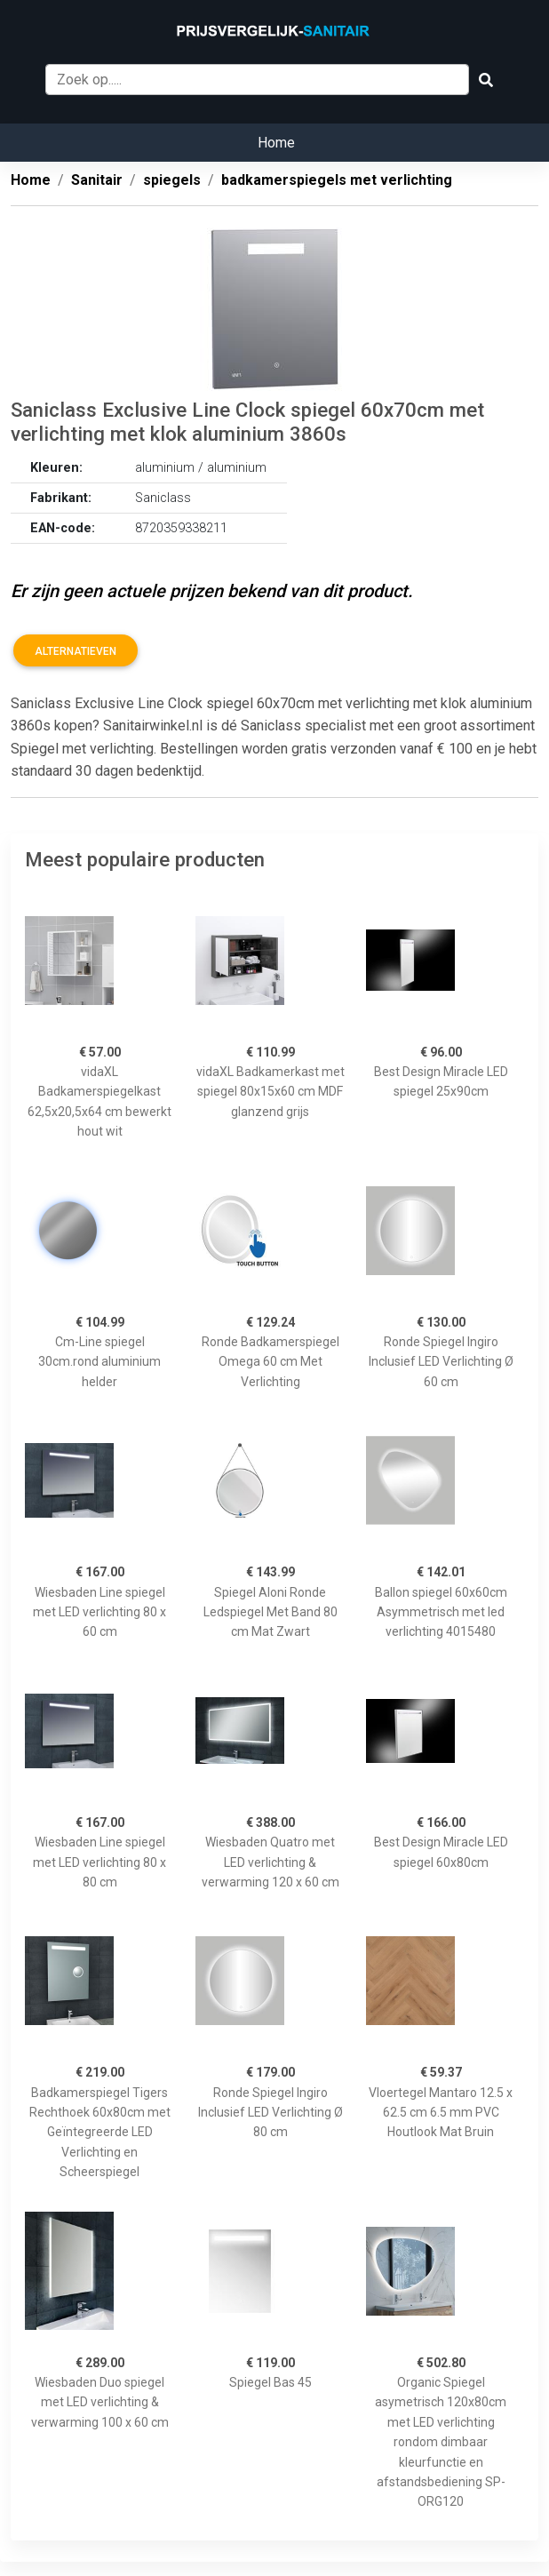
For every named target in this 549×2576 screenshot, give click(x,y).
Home (276, 142)
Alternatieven (75, 651)
